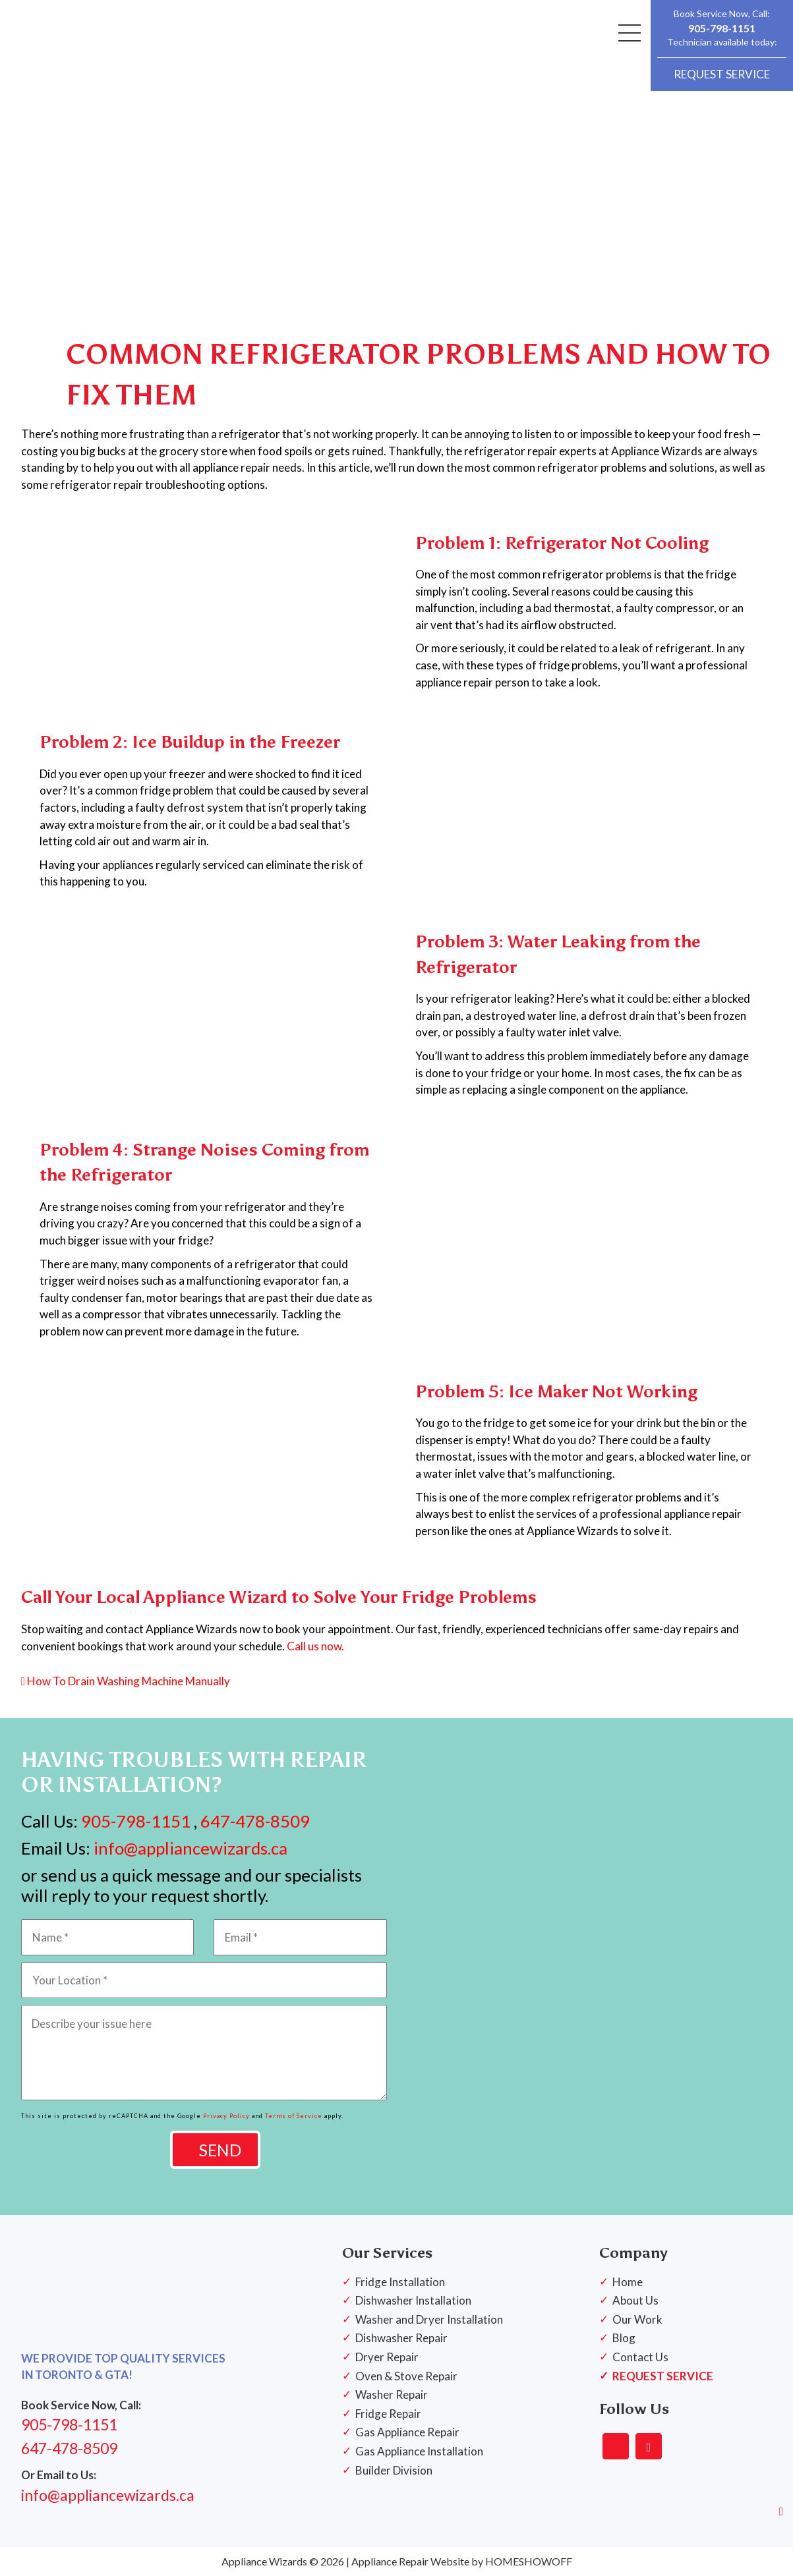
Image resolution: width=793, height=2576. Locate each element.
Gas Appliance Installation (419, 2451)
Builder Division (393, 2470)
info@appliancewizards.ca (188, 1848)
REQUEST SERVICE (722, 74)
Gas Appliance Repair (407, 2432)
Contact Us (640, 2357)
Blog (623, 2338)
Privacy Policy (226, 2115)
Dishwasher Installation (413, 2300)
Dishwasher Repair (401, 2338)
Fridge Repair (388, 2414)
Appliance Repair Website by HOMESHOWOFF (461, 2561)
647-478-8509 (255, 1821)
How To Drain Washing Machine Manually (125, 1681)
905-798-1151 (721, 28)
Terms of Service (293, 2115)
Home (627, 2282)
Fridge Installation (400, 2282)
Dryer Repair (387, 2357)
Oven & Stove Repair (406, 2376)
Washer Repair (391, 2394)
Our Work (637, 2319)
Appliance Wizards (264, 2561)
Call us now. (315, 1646)
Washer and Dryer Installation (429, 2319)
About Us (635, 2300)
